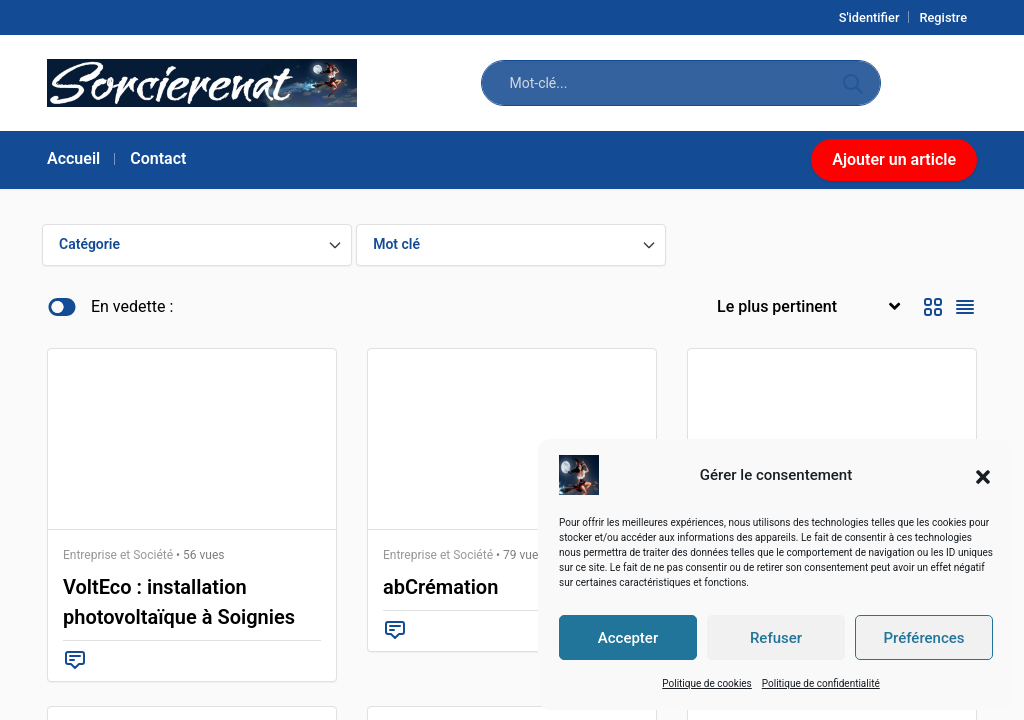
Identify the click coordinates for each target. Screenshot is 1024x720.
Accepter (628, 638)
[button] (983, 475)
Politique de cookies (707, 683)
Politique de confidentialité (821, 683)
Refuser (776, 638)
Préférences (923, 638)
